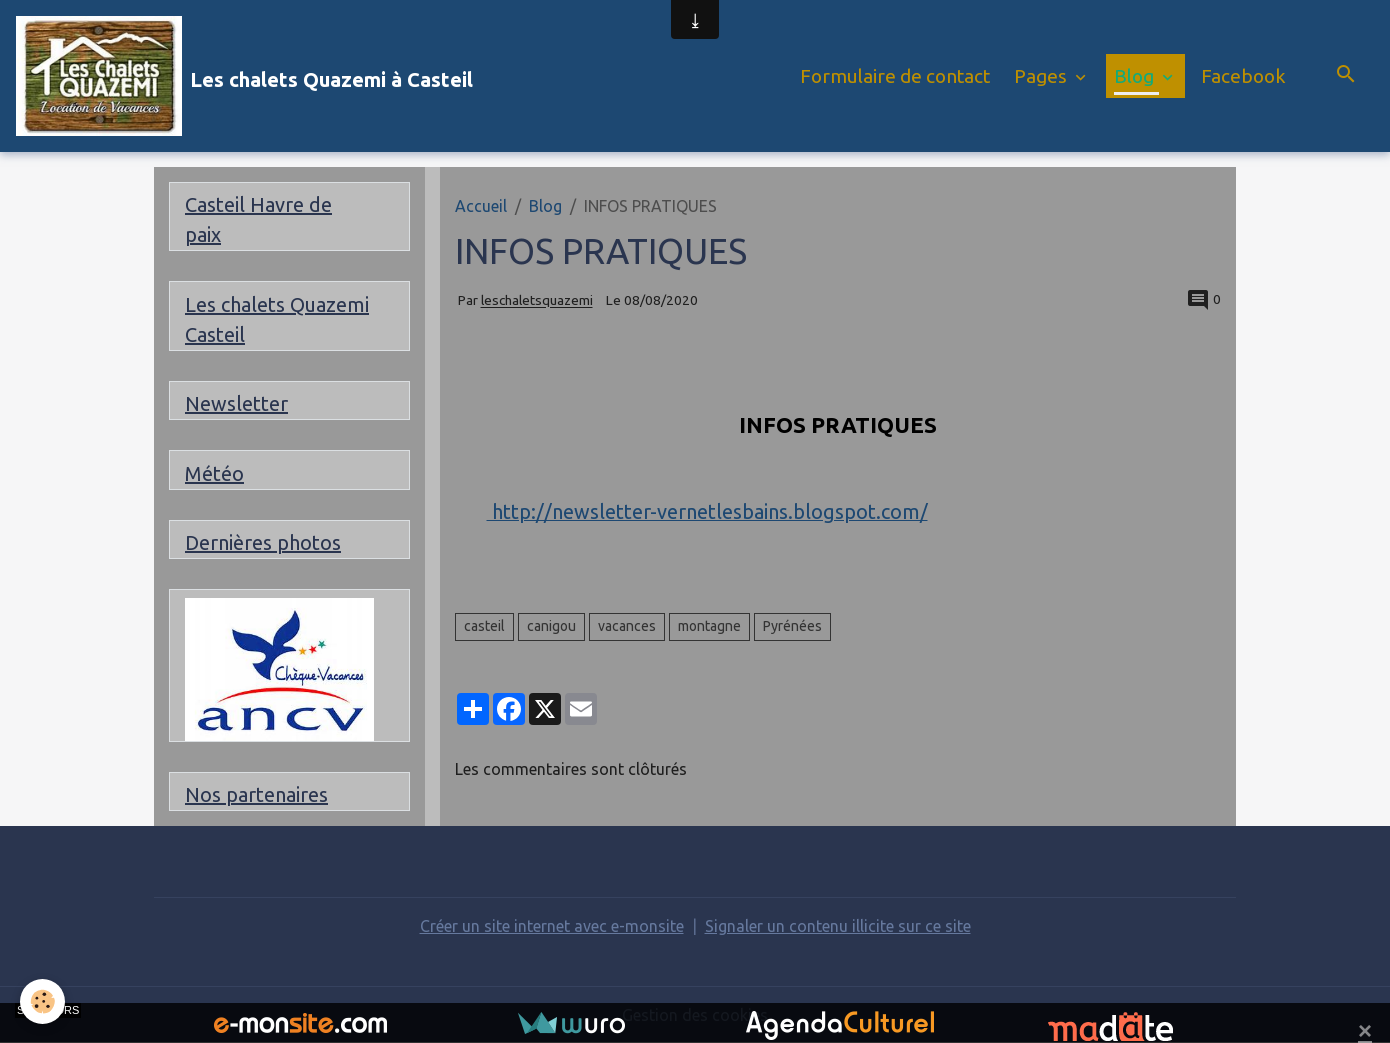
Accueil (481, 206)
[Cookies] (42, 1001)
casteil (484, 626)
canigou (551, 626)
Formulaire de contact (895, 76)
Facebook (1243, 76)
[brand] (244, 76)
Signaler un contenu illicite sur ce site (838, 926)
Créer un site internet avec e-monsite (552, 926)
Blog (1136, 76)
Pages (1042, 76)
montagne (709, 626)
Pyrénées (792, 626)
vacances (627, 626)
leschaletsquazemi (537, 301)
